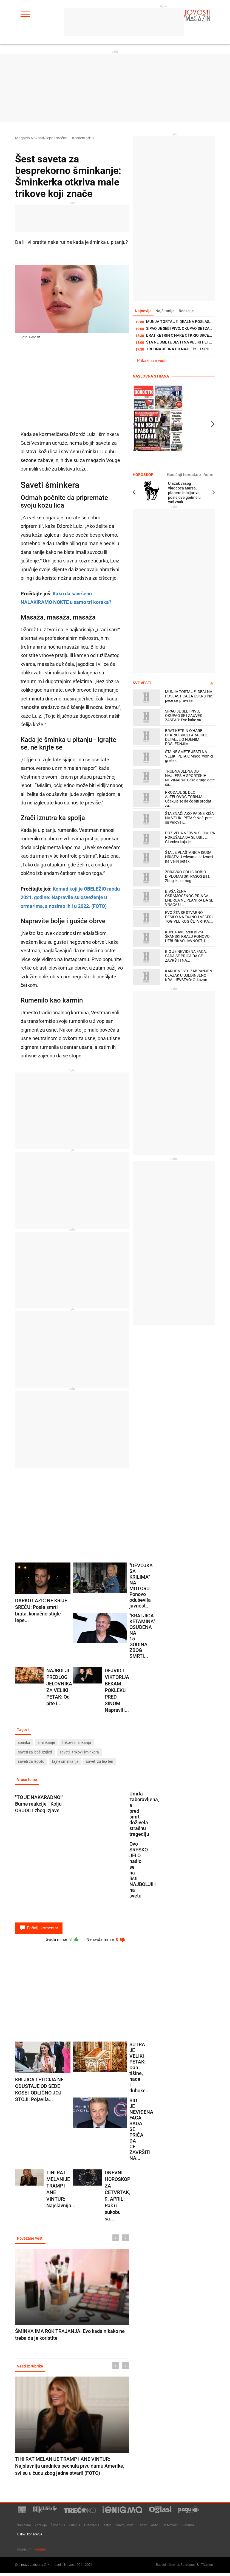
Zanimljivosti (124, 2528)
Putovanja (92, 2528)
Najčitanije (167, 311)
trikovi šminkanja (76, 1743)
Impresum (24, 2552)
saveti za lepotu (31, 1762)
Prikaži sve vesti (152, 361)
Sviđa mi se (58, 1940)
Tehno (142, 2528)
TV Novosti (170, 2528)
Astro (209, 475)
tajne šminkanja (65, 1762)
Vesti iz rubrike (31, 2368)
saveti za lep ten (99, 1762)
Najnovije (143, 311)
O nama (188, 2528)
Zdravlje (41, 2528)
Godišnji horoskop (188, 475)
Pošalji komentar (38, 1929)
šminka (24, 1743)
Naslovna (24, 2528)
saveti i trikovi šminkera (79, 1752)
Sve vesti (142, 683)
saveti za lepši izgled (35, 1752)
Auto (154, 2528)
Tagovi (24, 1730)
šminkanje (46, 1743)
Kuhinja (74, 2528)
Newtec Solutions (182, 2567)
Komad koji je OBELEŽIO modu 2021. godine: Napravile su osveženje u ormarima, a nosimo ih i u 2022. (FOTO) (70, 897)
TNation (207, 2567)
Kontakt (41, 2552)
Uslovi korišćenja (29, 2537)
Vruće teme (28, 1780)
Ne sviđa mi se (104, 1940)
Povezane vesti (31, 2240)
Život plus (57, 2528)
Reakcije (189, 311)
